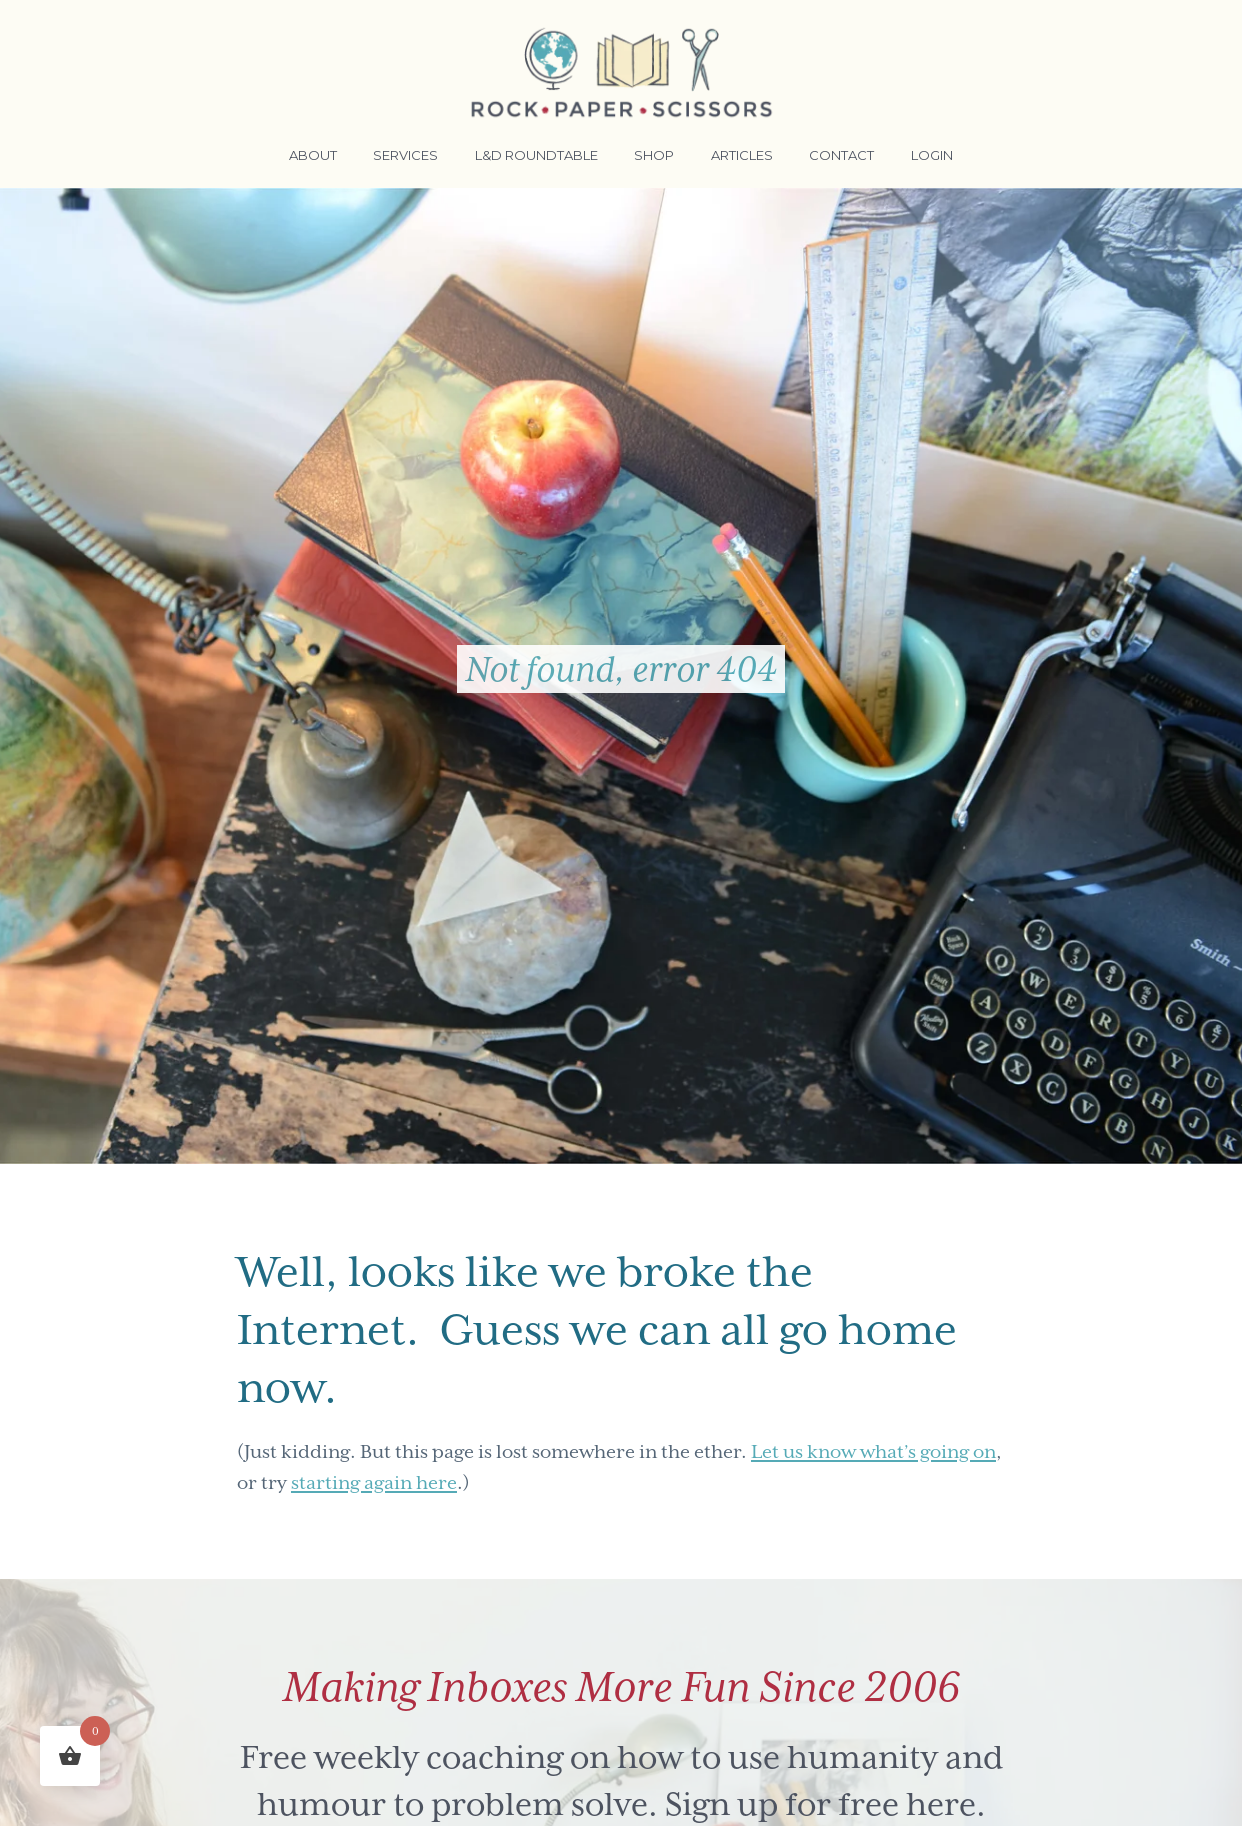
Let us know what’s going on (873, 1451)
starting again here (374, 1482)
